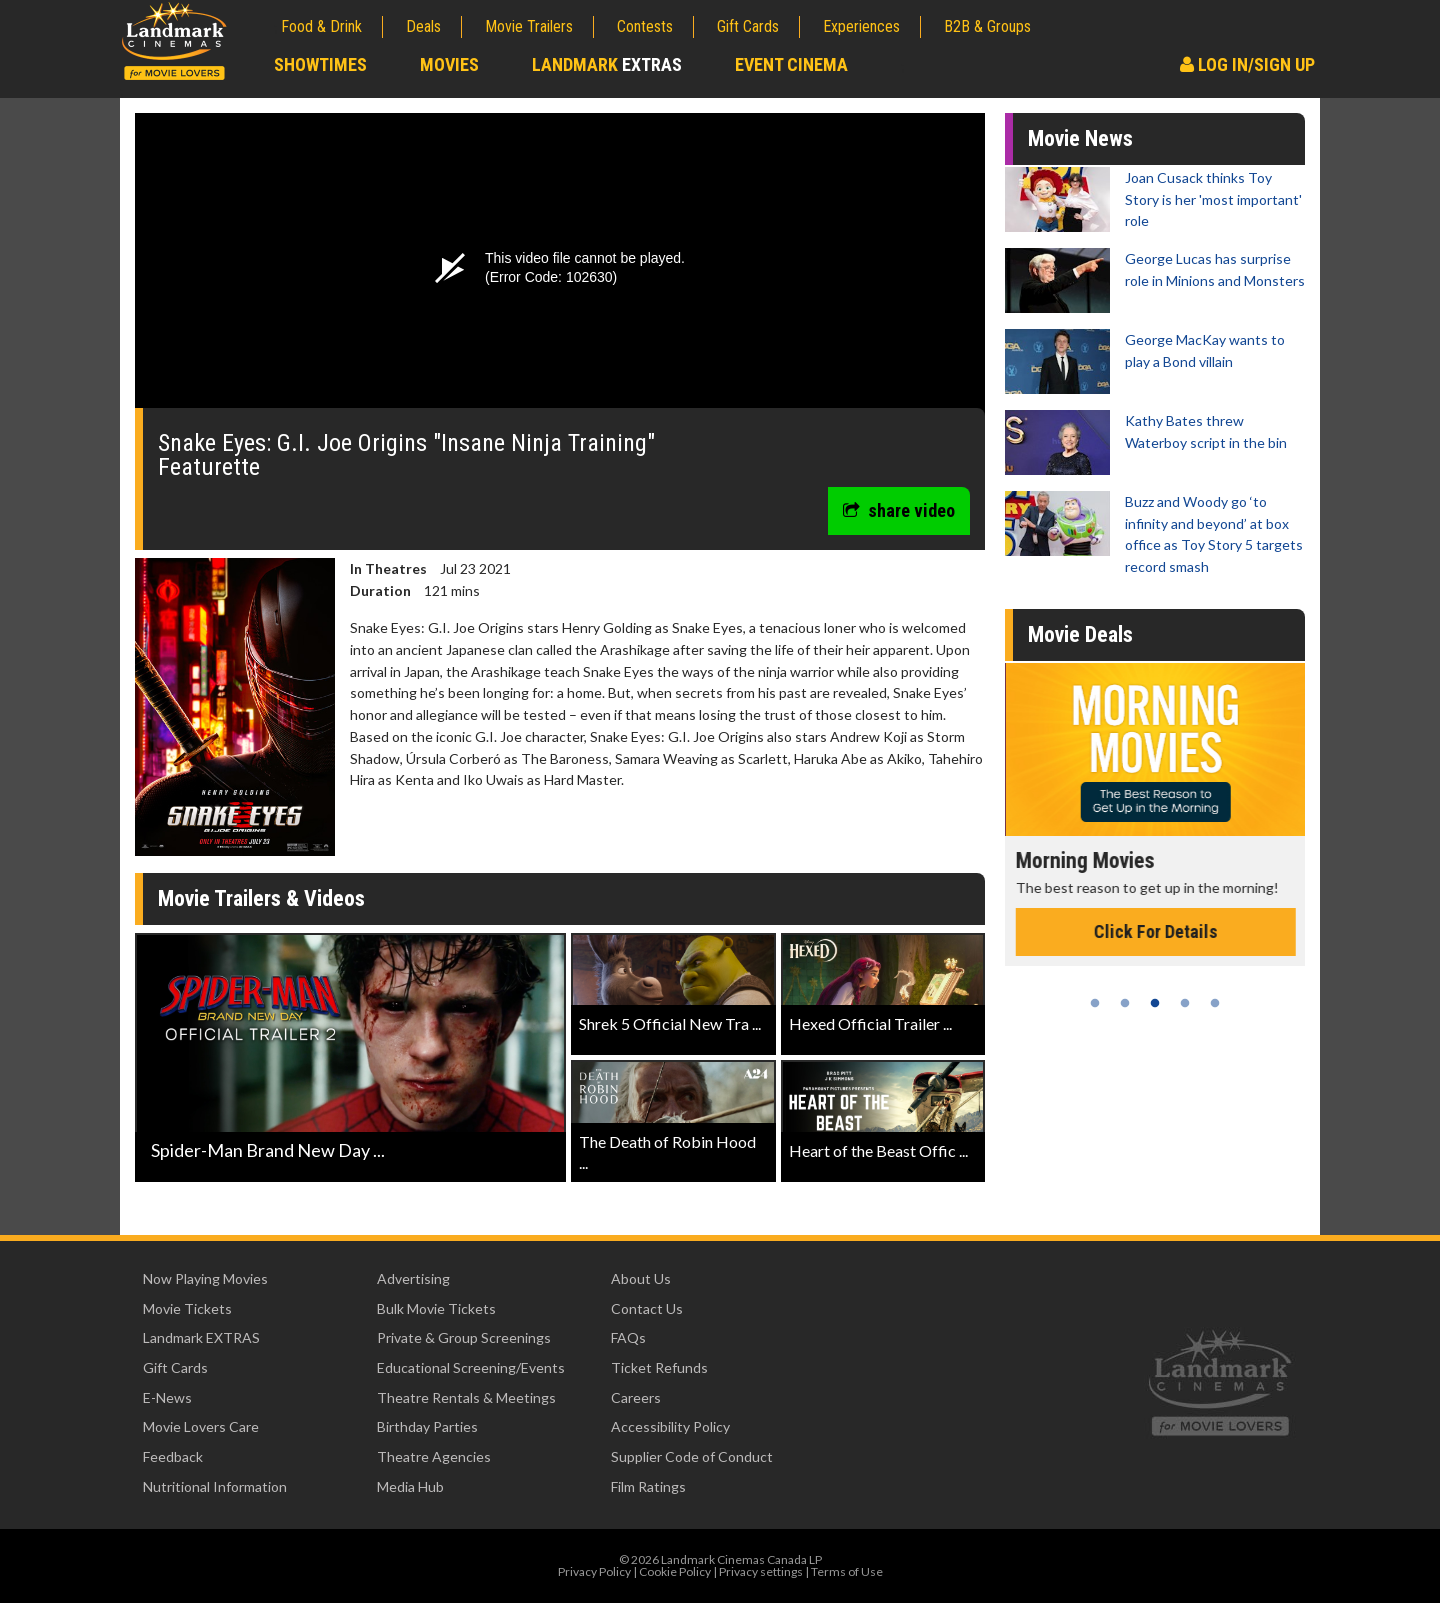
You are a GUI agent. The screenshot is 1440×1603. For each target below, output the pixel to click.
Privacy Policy (594, 1571)
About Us (641, 1278)
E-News (167, 1397)
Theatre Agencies (434, 1456)
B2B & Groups (987, 26)
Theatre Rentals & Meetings (466, 1397)
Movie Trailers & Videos (261, 898)
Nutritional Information (215, 1486)
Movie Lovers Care (201, 1426)
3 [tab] (1155, 1003)
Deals (423, 26)
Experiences (861, 26)
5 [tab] (1215, 1003)
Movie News (1080, 138)
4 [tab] (1185, 1003)
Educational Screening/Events (471, 1367)
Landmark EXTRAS (201, 1337)
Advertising (413, 1278)
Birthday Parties (427, 1426)
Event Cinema (791, 64)
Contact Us (647, 1308)
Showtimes (320, 64)
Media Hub (410, 1486)
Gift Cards (748, 26)
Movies (449, 64)
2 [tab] (1125, 1003)
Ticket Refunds (659, 1367)
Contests (645, 26)
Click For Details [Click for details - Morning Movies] (1250, 931)
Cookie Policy (675, 1571)
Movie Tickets (187, 1308)
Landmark (607, 64)
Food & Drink (321, 26)
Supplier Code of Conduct (692, 1456)
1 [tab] (1095, 1003)
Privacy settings (761, 1571)
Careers (636, 1397)
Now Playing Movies (205, 1278)
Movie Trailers (529, 26)
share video (899, 510)
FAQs (628, 1337)
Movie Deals (1080, 634)
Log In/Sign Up (1247, 64)
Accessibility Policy (670, 1426)
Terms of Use (847, 1571)
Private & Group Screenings (464, 1337)
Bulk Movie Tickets (436, 1308)
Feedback (173, 1456)
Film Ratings (648, 1486)
